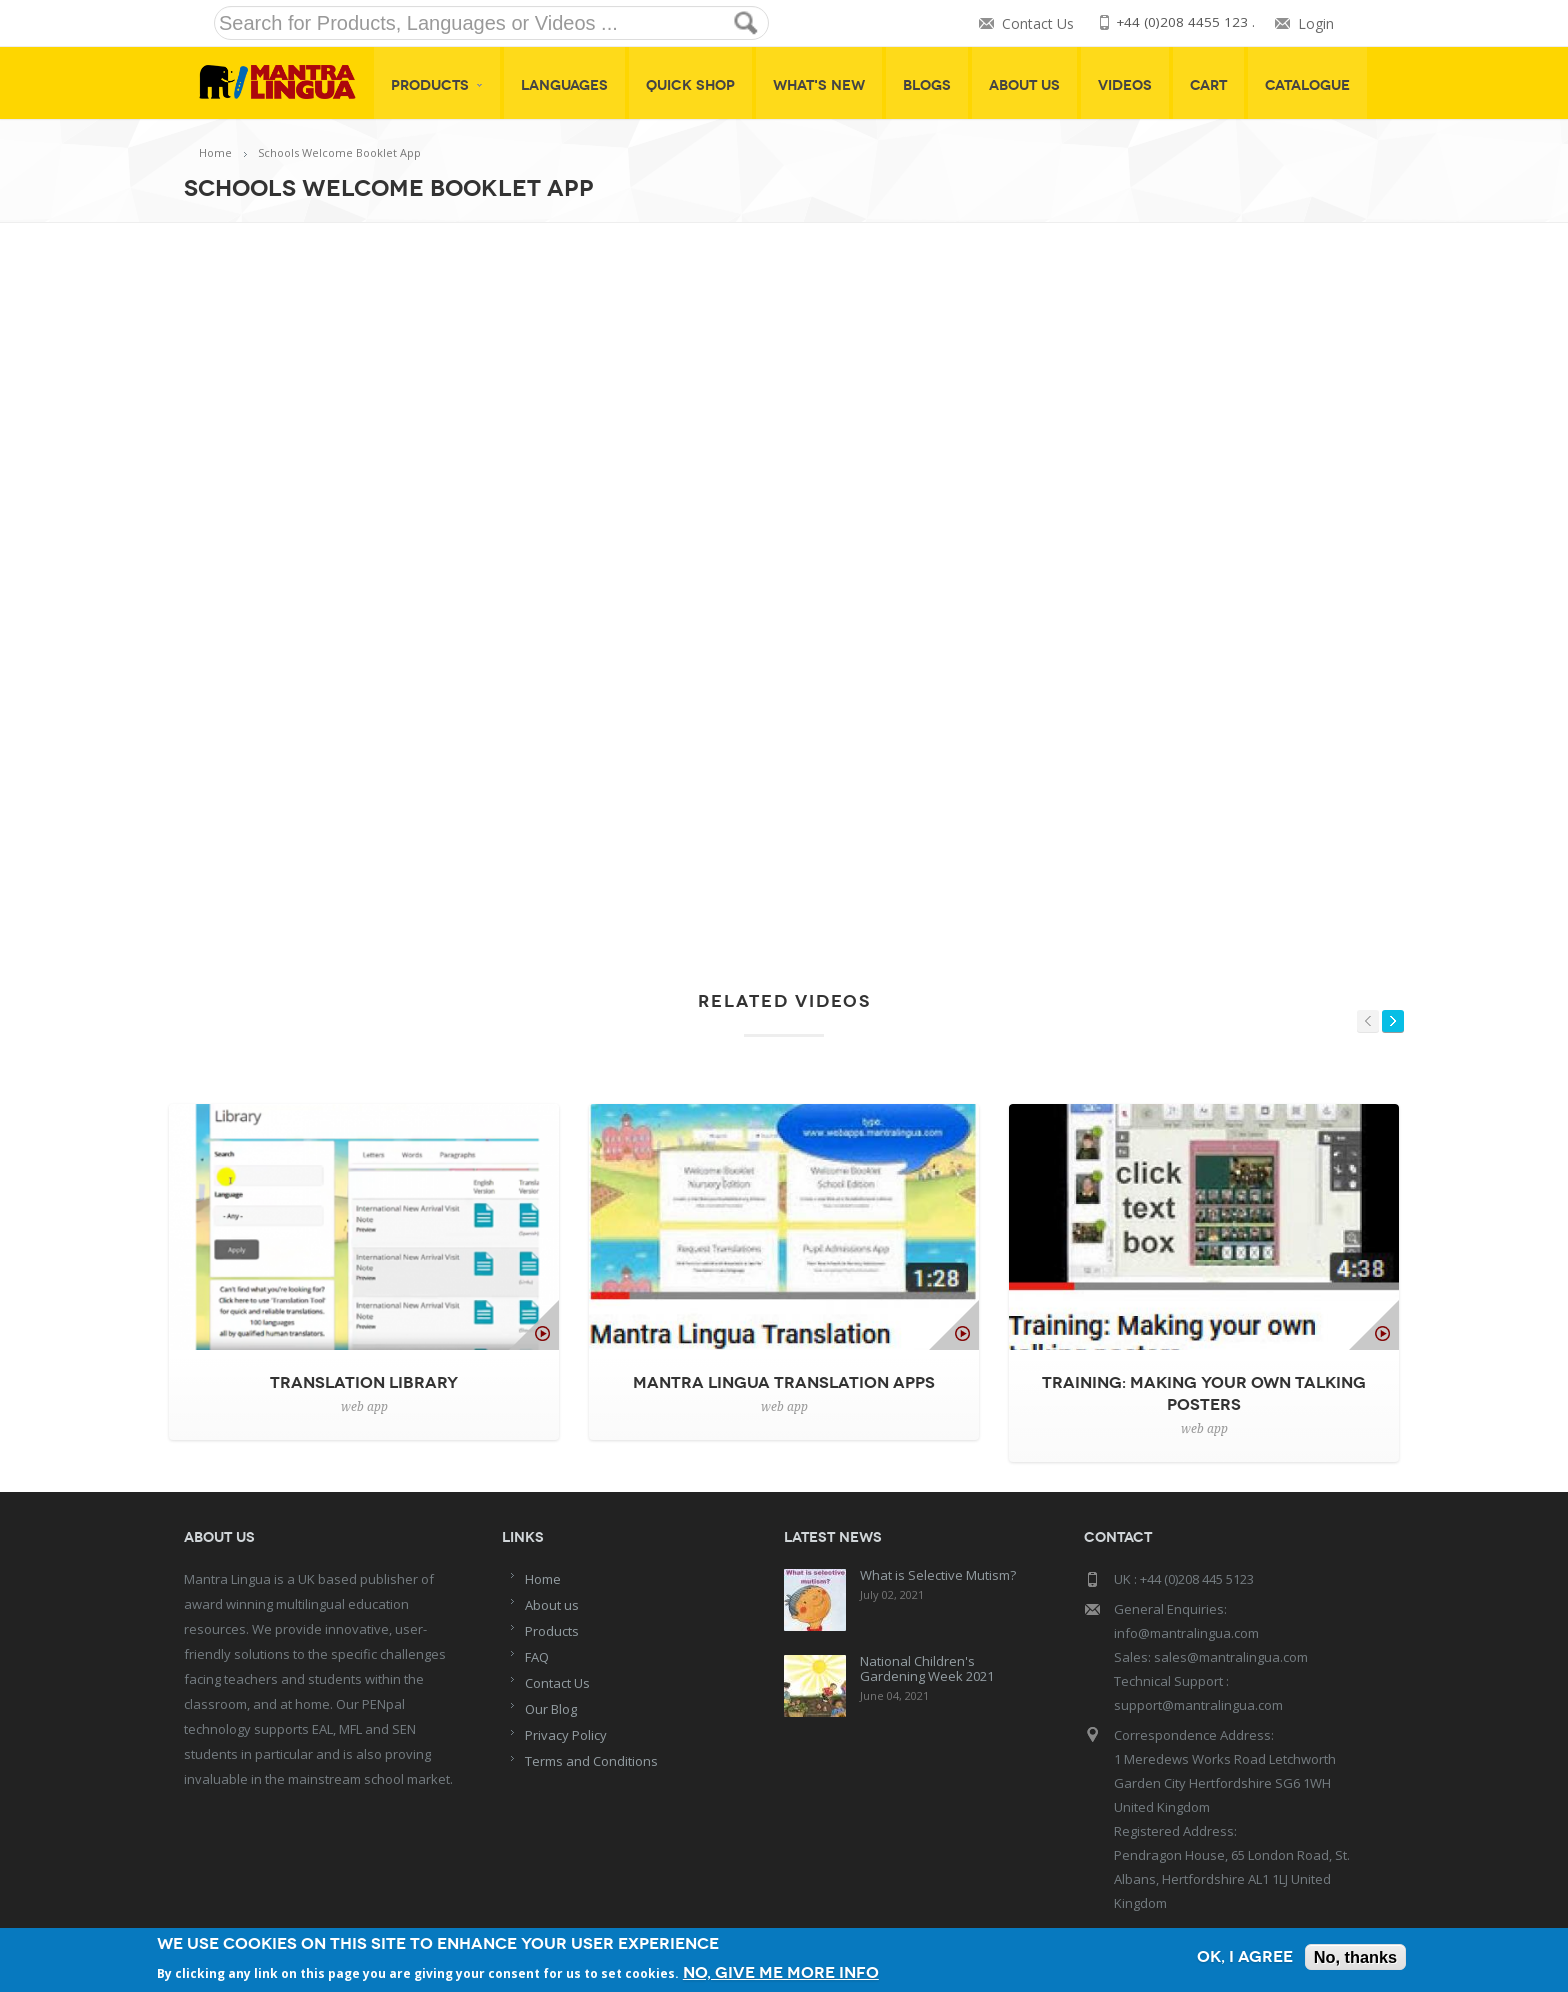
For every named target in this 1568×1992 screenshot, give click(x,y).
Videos (1125, 85)
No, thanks (1353, 1957)
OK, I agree (1239, 1957)
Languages (564, 85)
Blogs (927, 85)
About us (552, 1605)
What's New (819, 85)
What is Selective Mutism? (938, 1575)
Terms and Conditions (591, 1761)
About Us (1024, 85)
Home (215, 152)
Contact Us (1036, 23)
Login (1316, 23)
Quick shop (690, 85)
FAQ (537, 1657)
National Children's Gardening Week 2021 (927, 1668)
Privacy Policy (566, 1735)
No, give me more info (785, 1971)
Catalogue (1307, 85)
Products (437, 85)
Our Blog (551, 1709)
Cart (1208, 85)
